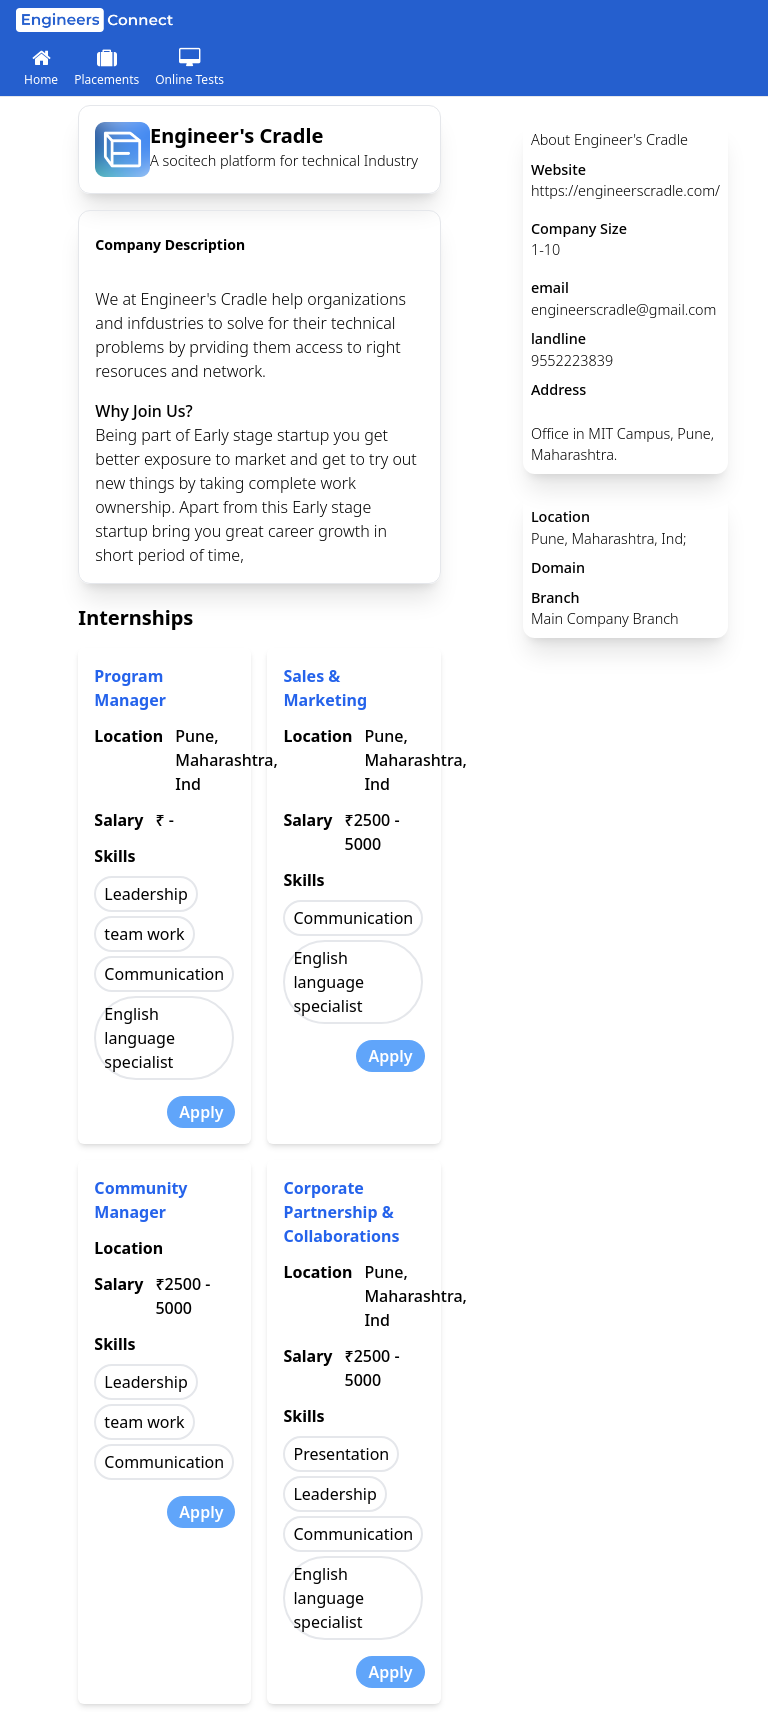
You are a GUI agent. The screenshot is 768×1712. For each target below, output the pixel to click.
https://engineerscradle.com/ (625, 190)
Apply (201, 1112)
